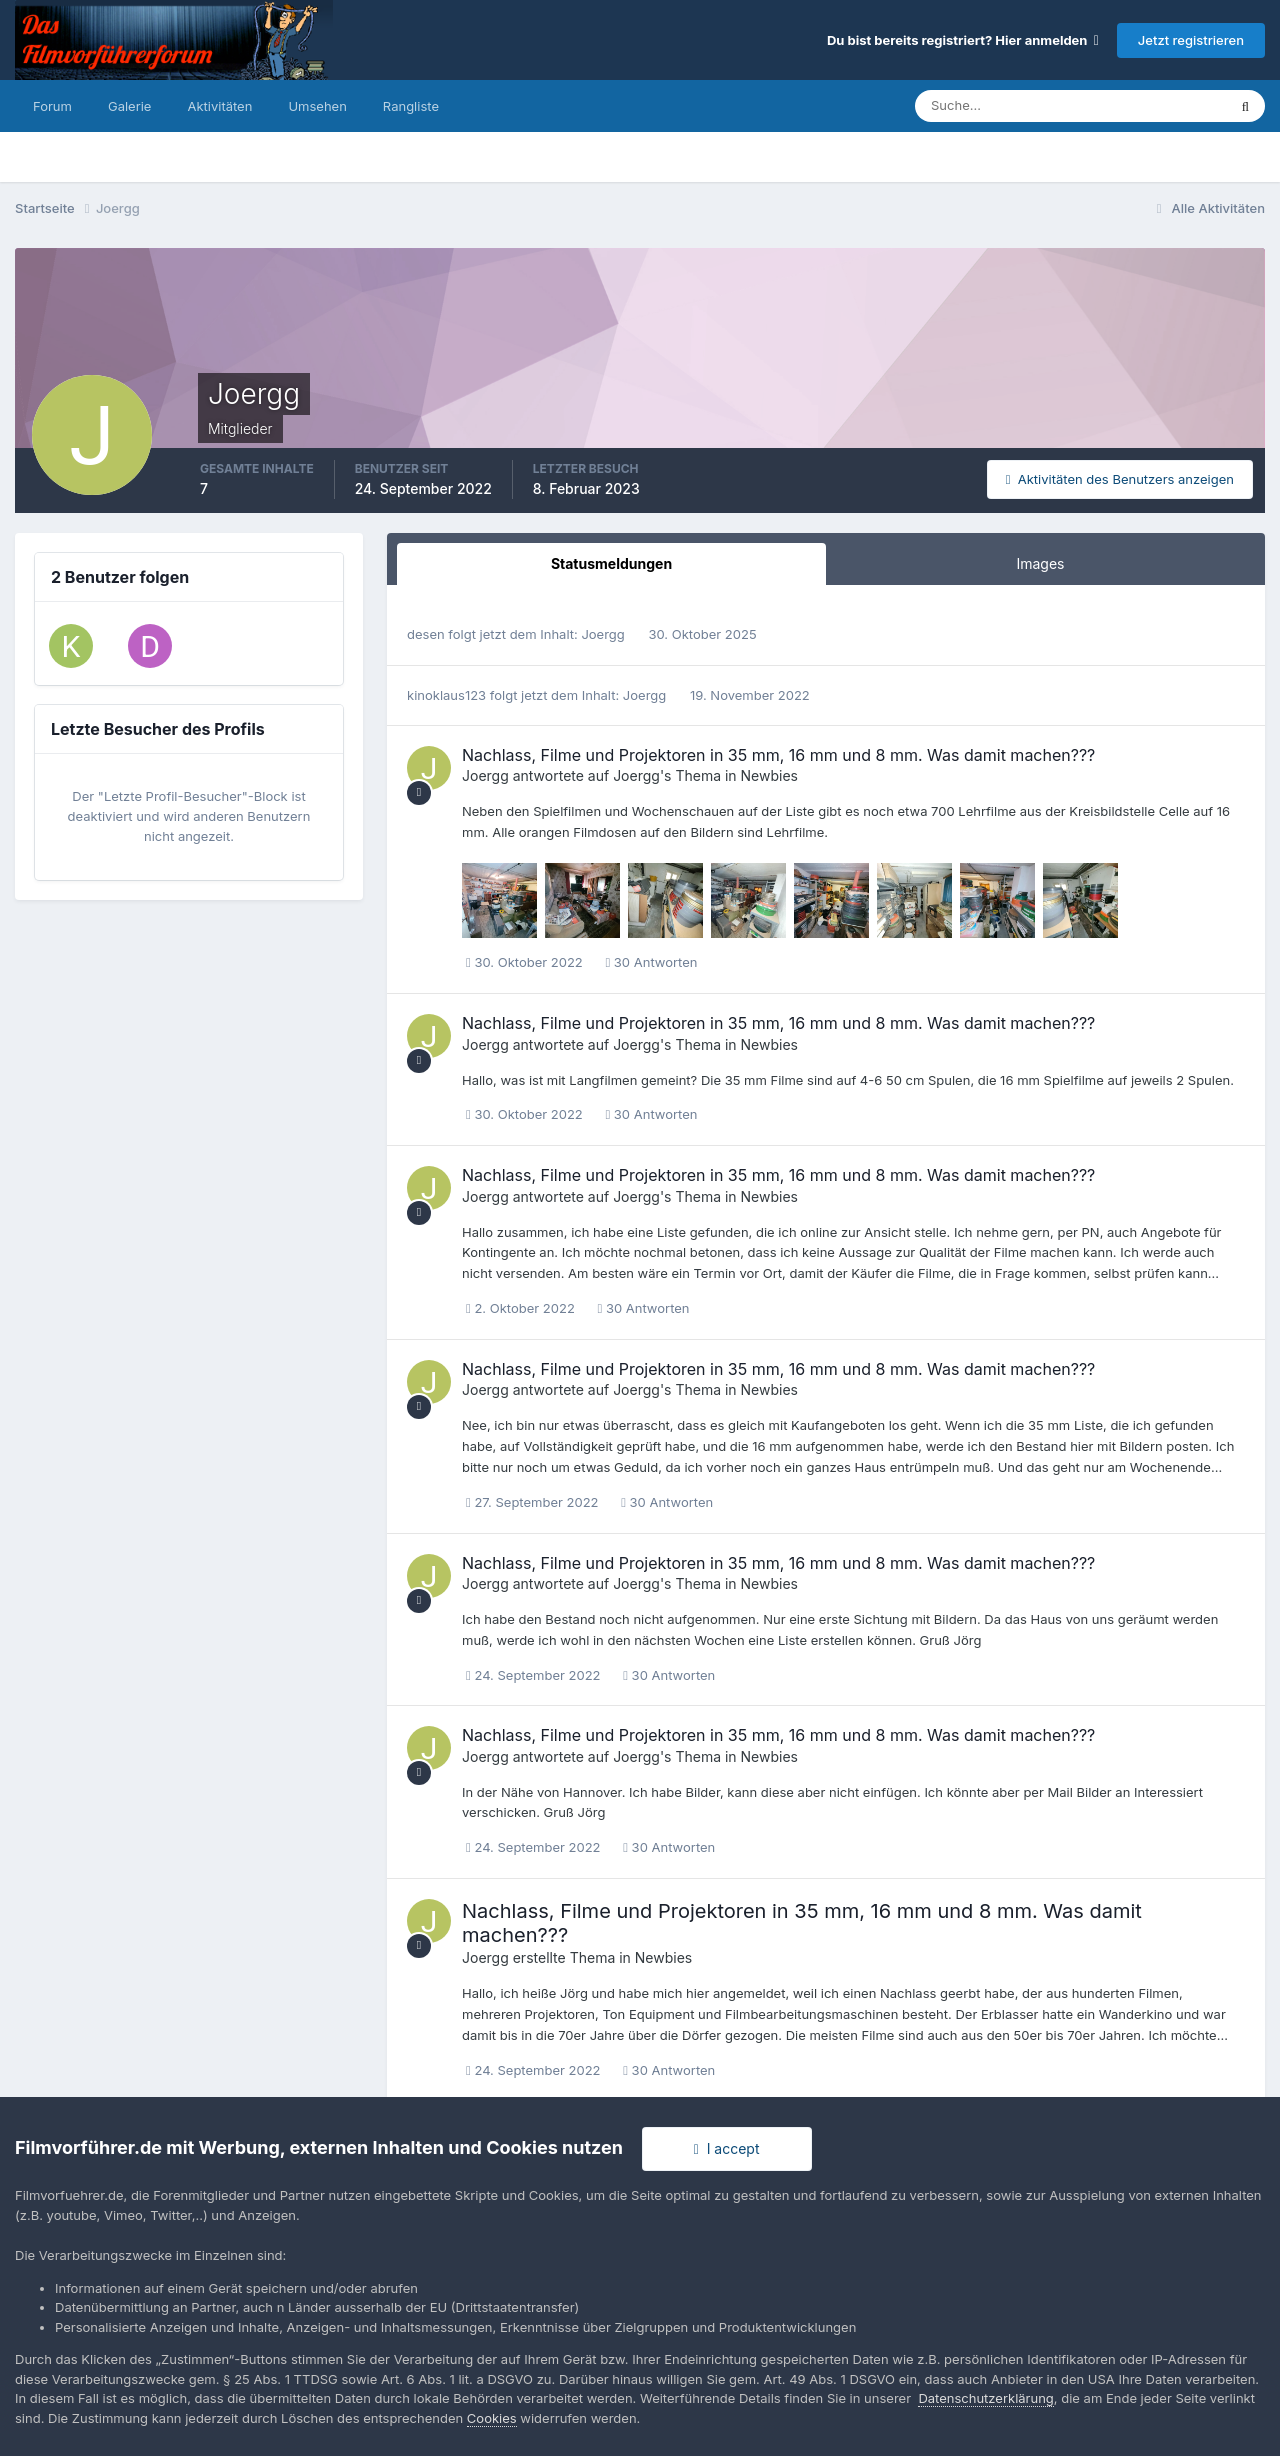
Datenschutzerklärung (985, 2398)
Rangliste (411, 106)
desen (426, 634)
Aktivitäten (219, 106)
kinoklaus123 (446, 695)
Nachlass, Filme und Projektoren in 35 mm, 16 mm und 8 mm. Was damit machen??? (778, 755)
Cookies (492, 2418)
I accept (727, 2148)
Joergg (602, 634)
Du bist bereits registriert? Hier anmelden (963, 40)
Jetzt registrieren (1191, 40)
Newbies (769, 775)
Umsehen (317, 106)
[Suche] (1001, 106)
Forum (52, 106)
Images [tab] (1040, 563)
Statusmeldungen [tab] (611, 563)
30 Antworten (651, 962)
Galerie (129, 106)
